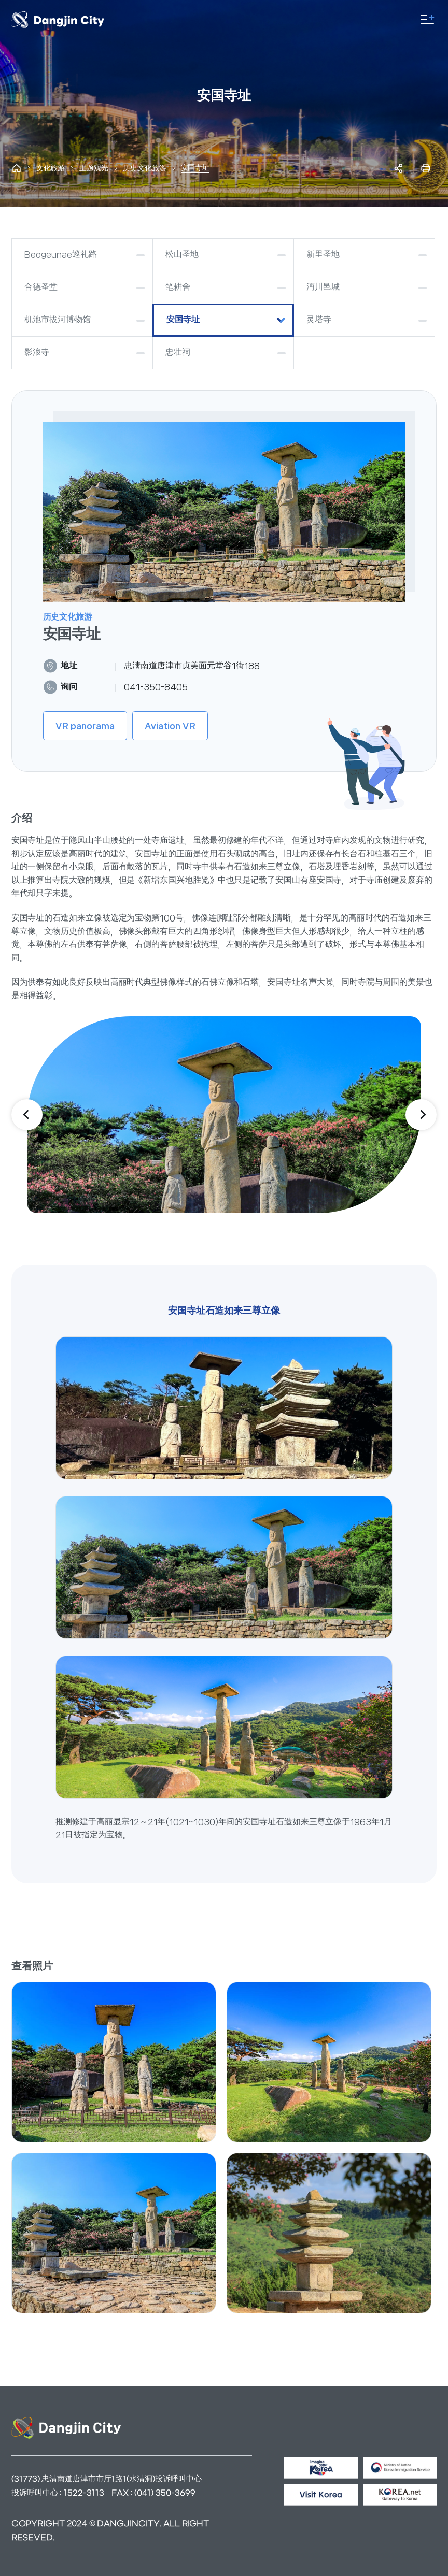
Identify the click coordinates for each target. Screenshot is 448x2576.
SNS (399, 168)
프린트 (426, 168)
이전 (27, 1114)
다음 (421, 1114)
